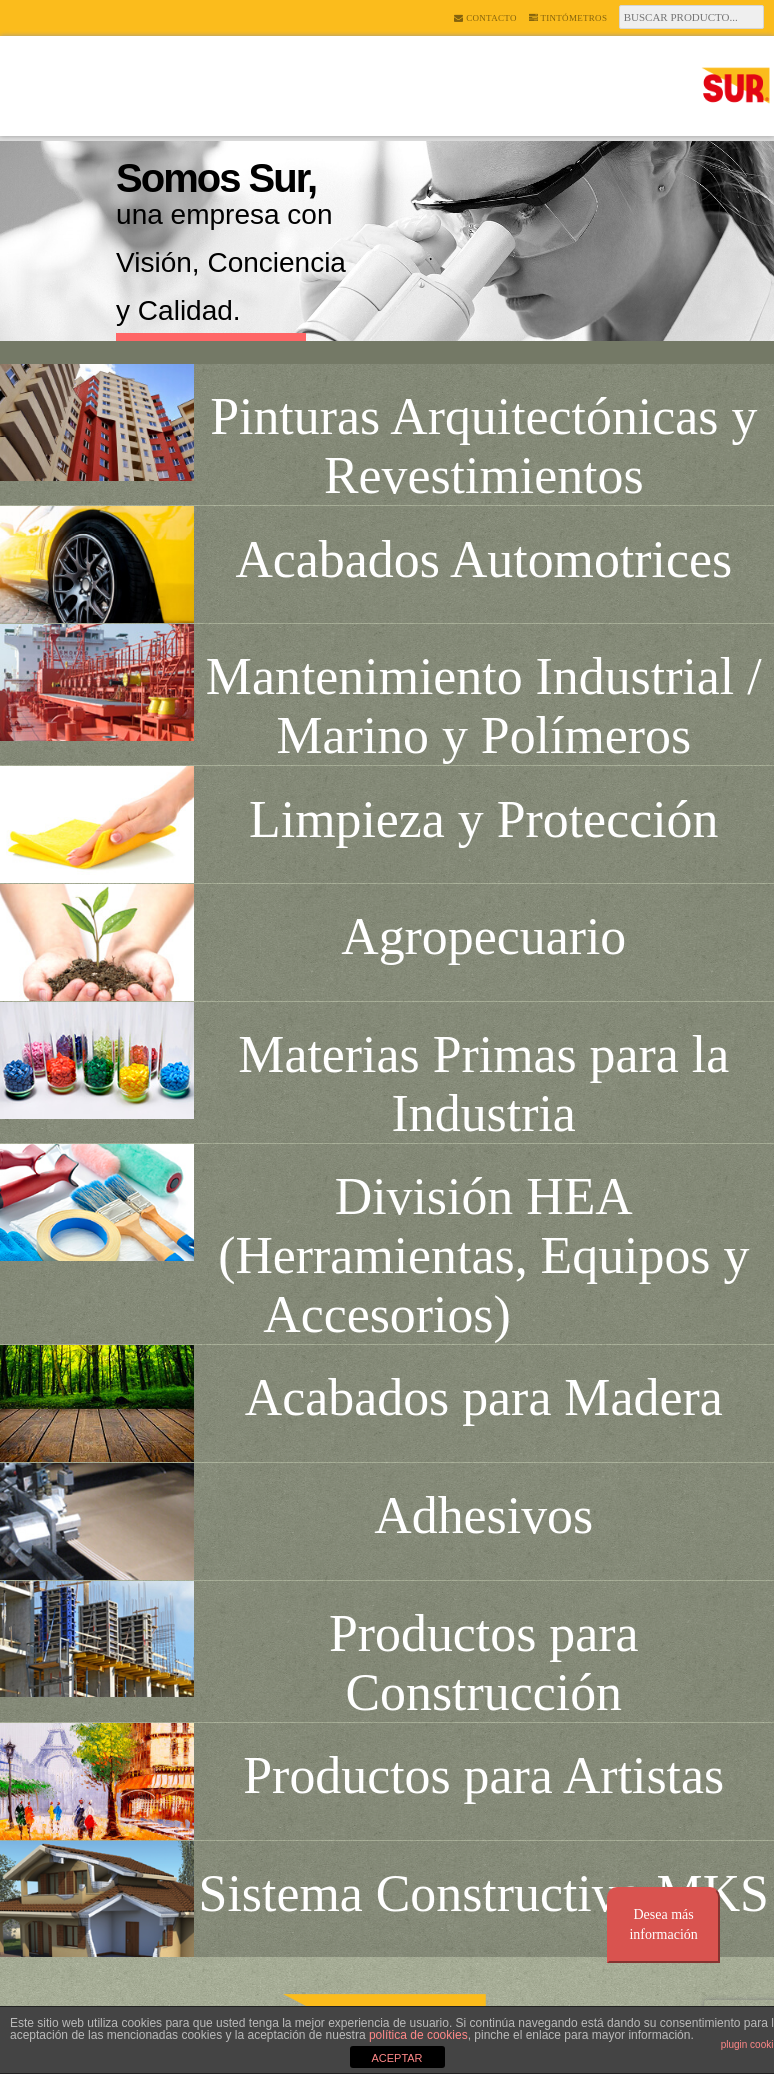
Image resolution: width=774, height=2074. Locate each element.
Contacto (485, 18)
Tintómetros (568, 18)
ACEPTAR (396, 2058)
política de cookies (418, 2035)
